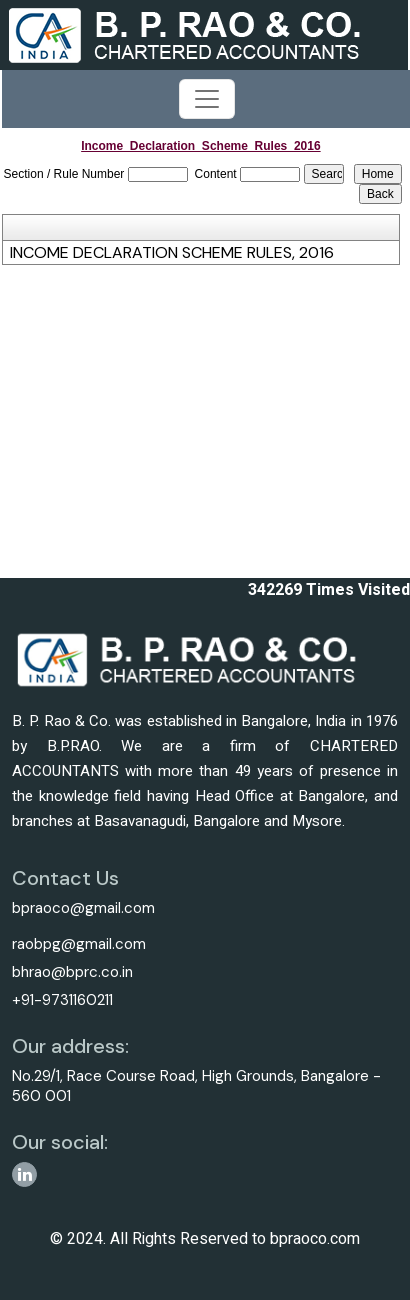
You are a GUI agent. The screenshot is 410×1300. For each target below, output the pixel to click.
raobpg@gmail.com (79, 944)
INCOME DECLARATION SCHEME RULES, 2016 (172, 253)
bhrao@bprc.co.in (72, 972)
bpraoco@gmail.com (83, 908)
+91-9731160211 (62, 1000)
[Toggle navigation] (207, 99)
